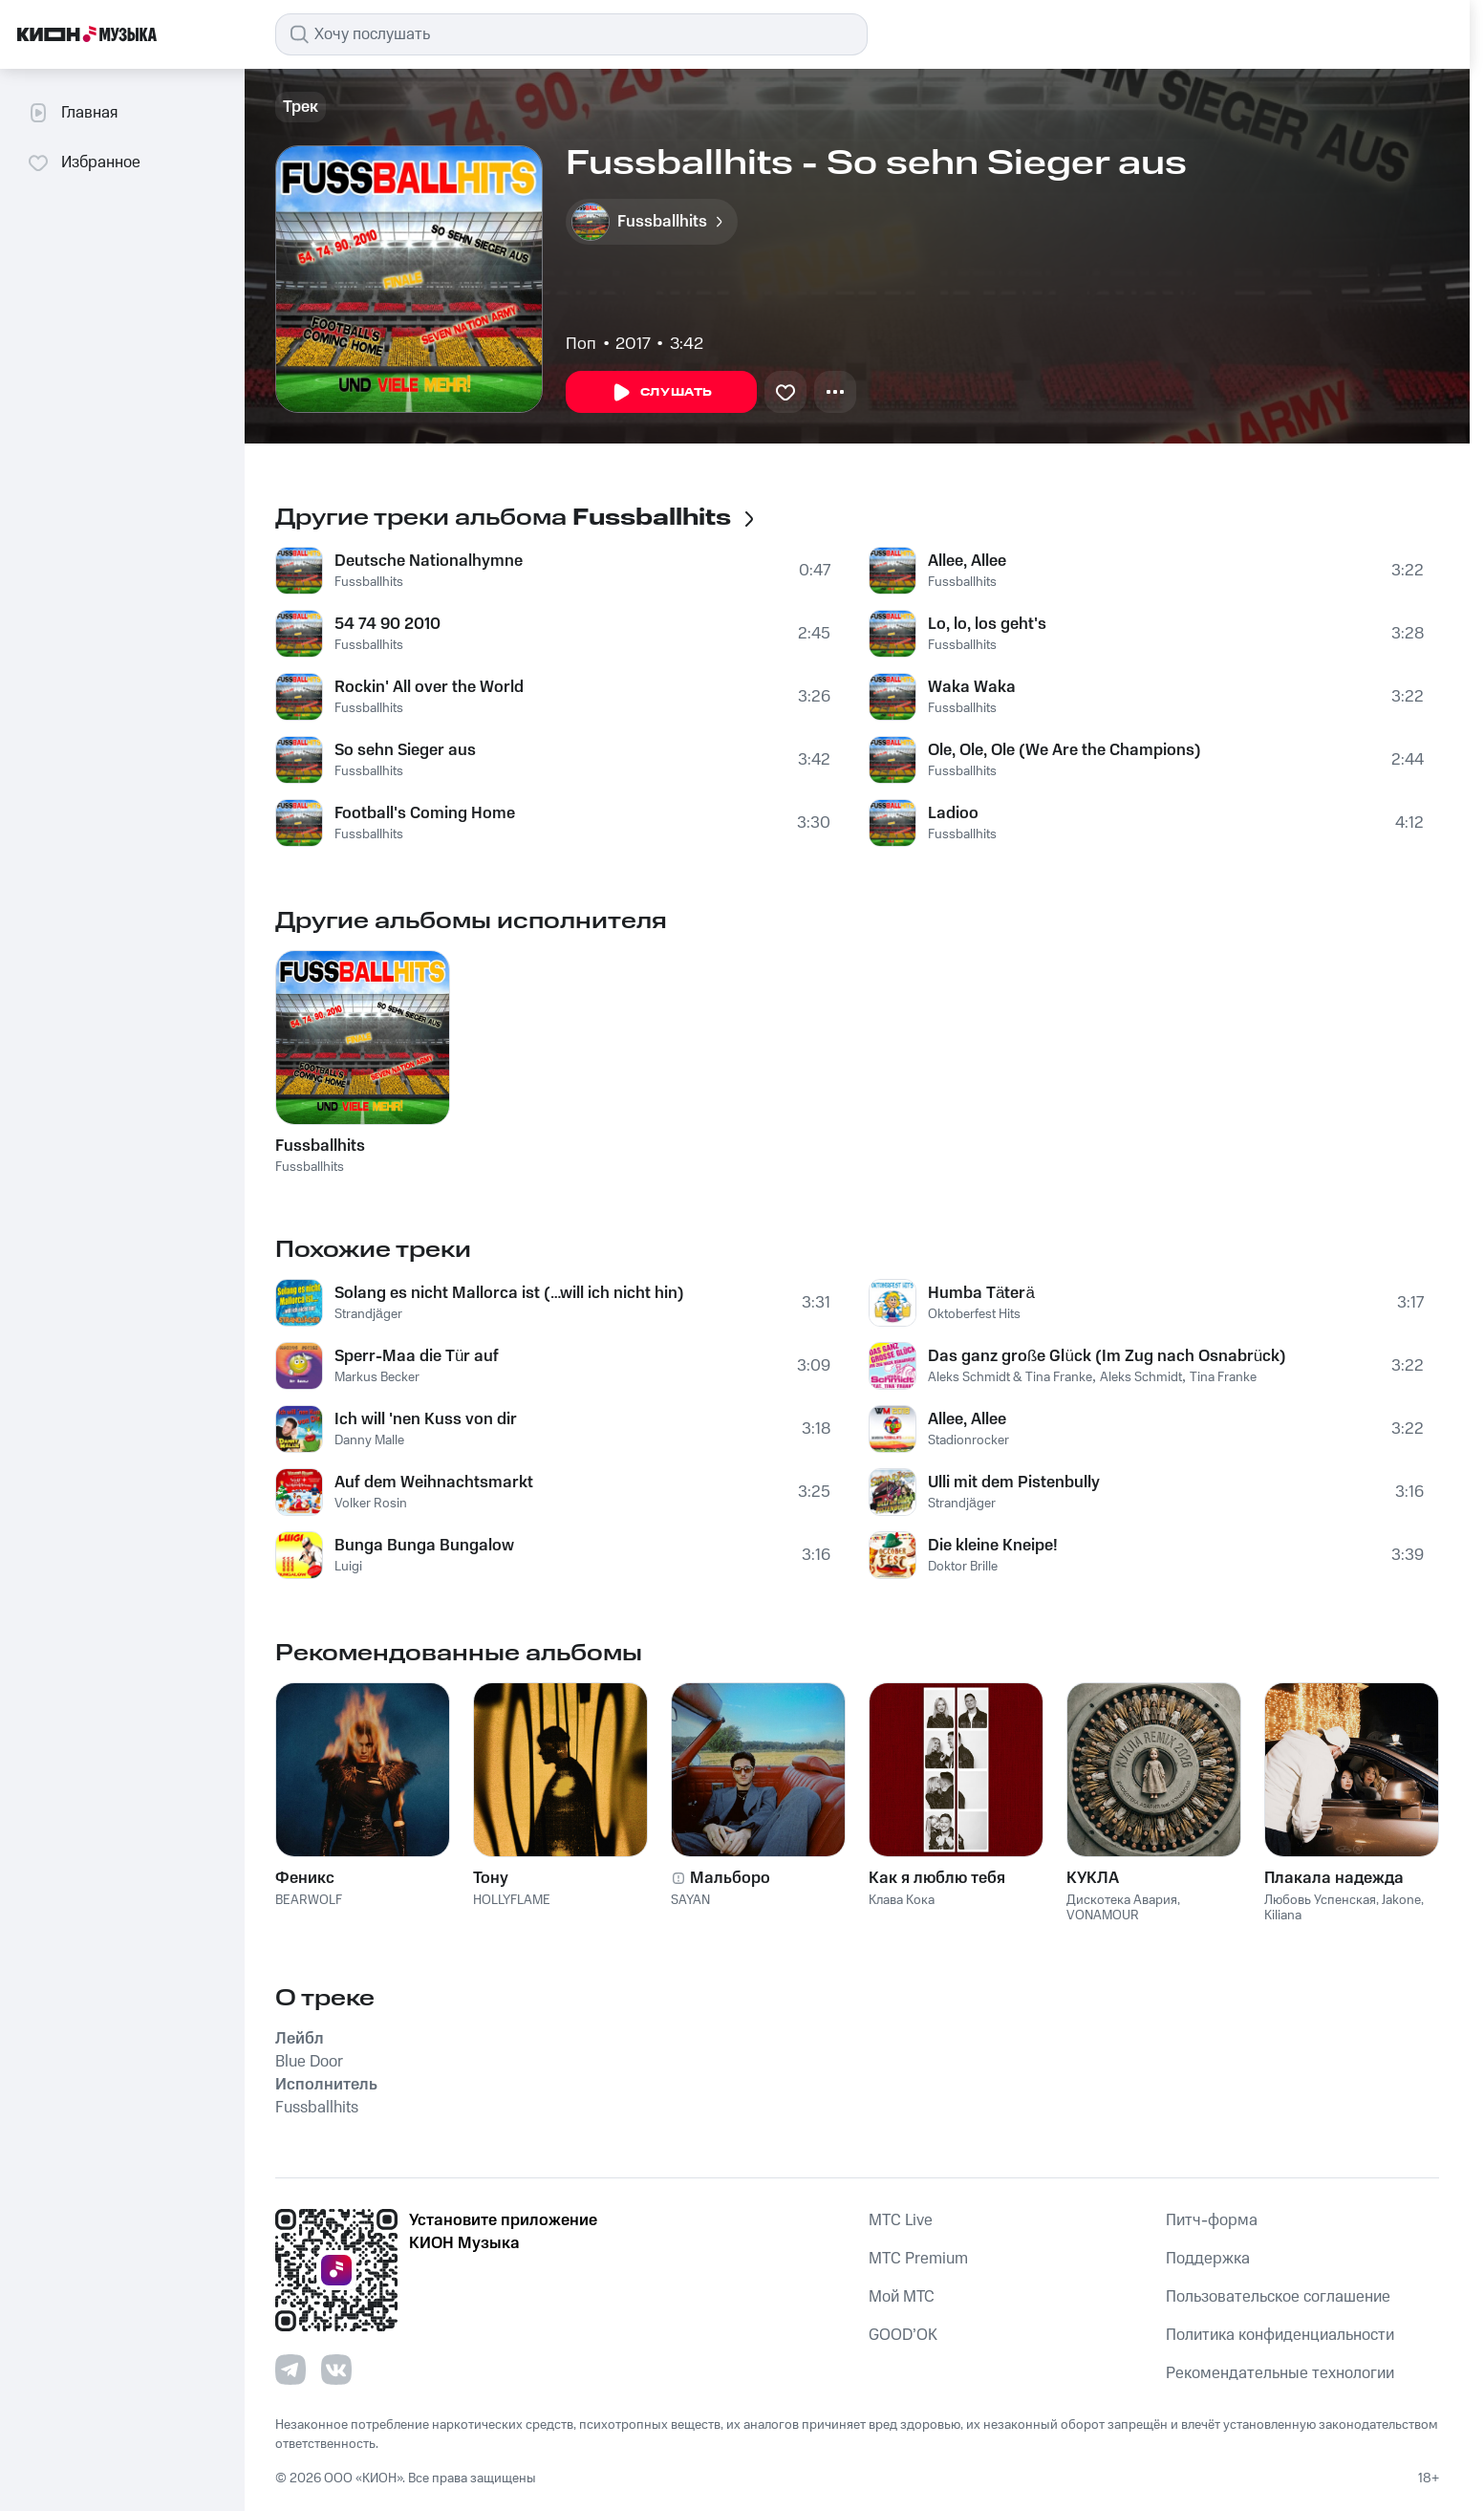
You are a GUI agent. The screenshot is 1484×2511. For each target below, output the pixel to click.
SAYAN (690, 1900)
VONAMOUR (1102, 1915)
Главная (72, 112)
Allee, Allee (967, 561)
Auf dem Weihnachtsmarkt (433, 1482)
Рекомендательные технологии (1280, 2373)
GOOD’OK (903, 2335)
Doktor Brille (963, 1566)
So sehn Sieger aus (405, 750)
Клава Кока (902, 1900)
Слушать (661, 392)
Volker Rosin (370, 1503)
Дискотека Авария (1121, 1900)
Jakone (1401, 1900)
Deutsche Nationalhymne (428, 561)
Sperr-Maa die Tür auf (416, 1356)
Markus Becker (376, 1377)
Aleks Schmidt (1141, 1377)
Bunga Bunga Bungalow (424, 1545)
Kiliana (1282, 1915)
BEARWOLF (308, 1900)
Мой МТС (902, 2296)
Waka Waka (972, 687)
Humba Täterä (981, 1293)
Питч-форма (1212, 2220)
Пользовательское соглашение (1278, 2296)
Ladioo (953, 813)
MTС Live (901, 2220)
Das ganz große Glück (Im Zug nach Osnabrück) (1107, 1356)
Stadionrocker (968, 1440)
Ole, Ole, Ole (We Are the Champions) (1064, 750)
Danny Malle (369, 1440)
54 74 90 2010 (387, 624)
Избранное (83, 162)
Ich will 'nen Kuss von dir (425, 1419)
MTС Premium (918, 2258)
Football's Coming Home (424, 813)
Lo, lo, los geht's (987, 624)
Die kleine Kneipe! (993, 1545)
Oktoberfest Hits (974, 1314)
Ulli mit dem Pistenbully (1014, 1482)
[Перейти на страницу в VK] (336, 2369)
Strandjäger (368, 1314)
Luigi (348, 1566)
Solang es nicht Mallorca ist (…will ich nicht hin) (509, 1293)
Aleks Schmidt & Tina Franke (1010, 1377)
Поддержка (1208, 2258)
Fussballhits (368, 582)
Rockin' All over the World (429, 687)
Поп (581, 344)
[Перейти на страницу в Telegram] (290, 2369)
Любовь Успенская (1320, 1900)
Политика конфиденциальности (1280, 2335)
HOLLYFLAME (511, 1900)
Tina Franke (1223, 1377)
